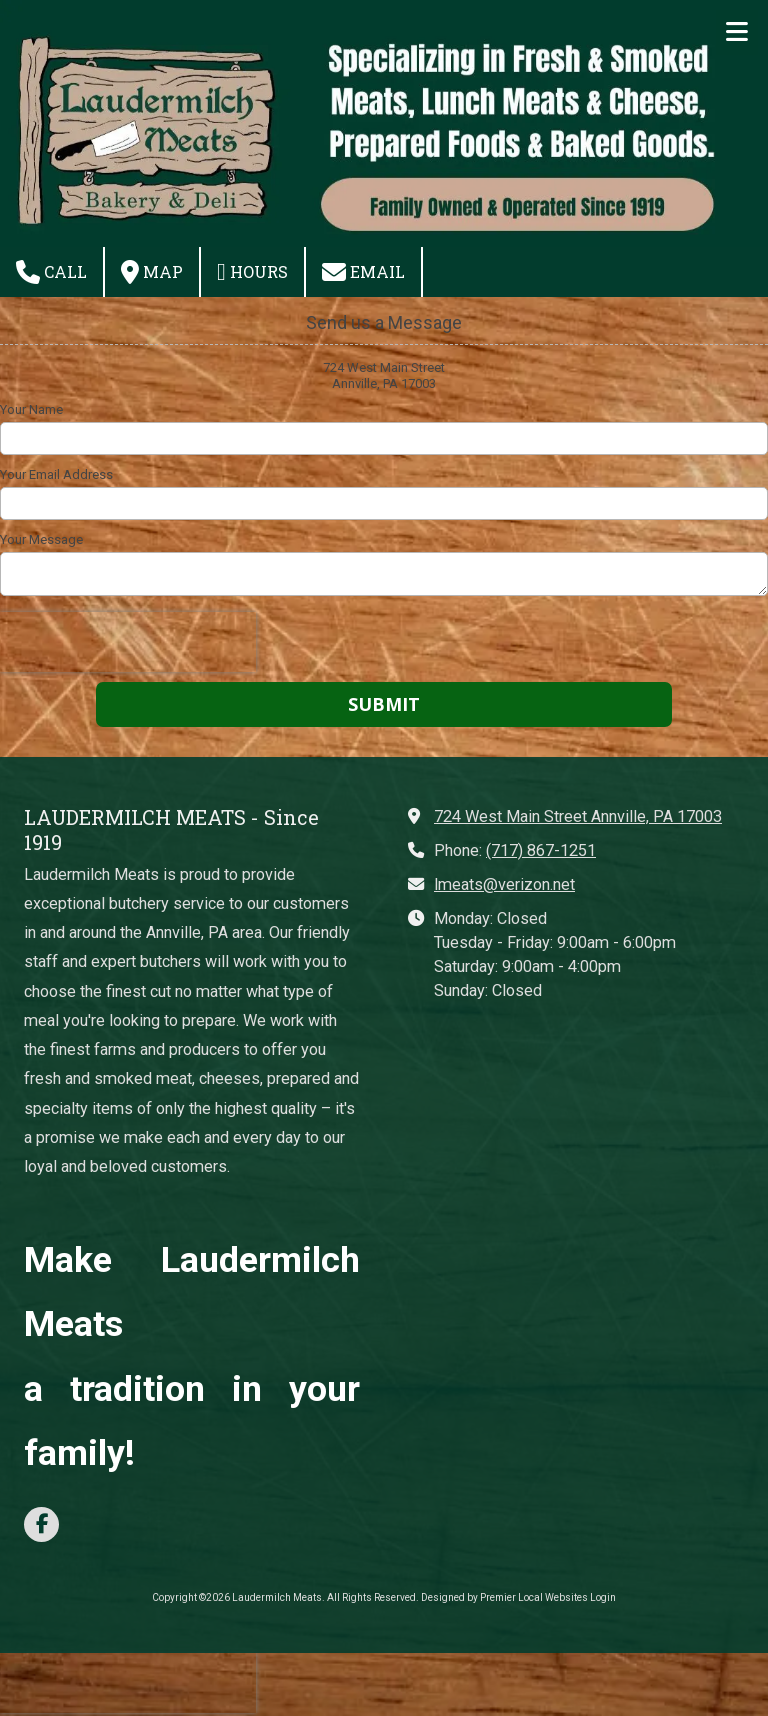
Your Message (41, 539)
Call (51, 272)
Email (363, 272)
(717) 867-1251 (541, 850)
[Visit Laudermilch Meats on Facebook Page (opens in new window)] (41, 1524)
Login (603, 1597)
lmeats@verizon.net (504, 884)
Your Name (31, 409)
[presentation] (128, 642)
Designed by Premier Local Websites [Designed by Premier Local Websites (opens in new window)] (504, 1597)
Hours (252, 272)
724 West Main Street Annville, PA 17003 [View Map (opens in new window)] (578, 816)
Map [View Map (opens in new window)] (152, 272)
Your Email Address (56, 474)
